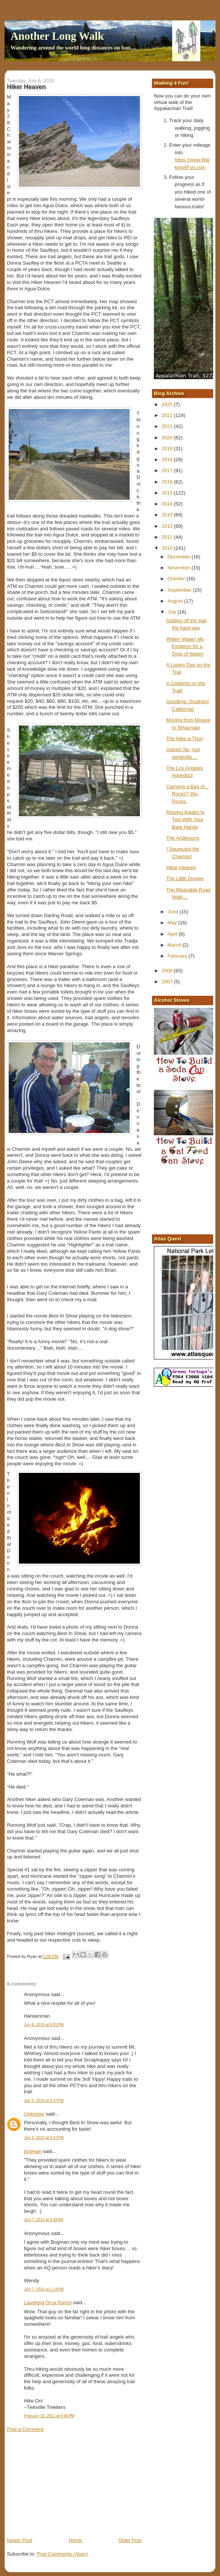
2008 (167, 970)
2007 (167, 981)
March (175, 945)
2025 (167, 404)
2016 (167, 482)
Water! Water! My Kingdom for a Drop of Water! (185, 646)
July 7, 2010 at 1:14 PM (44, 2289)
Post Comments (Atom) (62, 2554)
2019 (167, 448)
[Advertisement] (63, 2484)
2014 (167, 504)
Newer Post (19, 2540)
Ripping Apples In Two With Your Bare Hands (185, 819)
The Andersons (182, 838)
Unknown (34, 2114)
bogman (33, 2151)
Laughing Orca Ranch (47, 2302)
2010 (167, 548)
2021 (167, 426)
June (173, 911)
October (176, 578)
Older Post (129, 2540)
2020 (167, 437)
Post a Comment (25, 2429)
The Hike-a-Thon (184, 738)
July (172, 612)
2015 (167, 493)
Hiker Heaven (181, 867)
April (173, 934)
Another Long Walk (57, 36)
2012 (167, 526)
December (179, 557)
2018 (167, 459)
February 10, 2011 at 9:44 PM (49, 2416)
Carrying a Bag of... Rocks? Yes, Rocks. (187, 794)
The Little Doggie (184, 878)
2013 (167, 515)
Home (75, 2540)
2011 (167, 537)
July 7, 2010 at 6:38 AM (43, 2220)
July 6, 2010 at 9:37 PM (44, 2101)
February (178, 956)
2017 (167, 470)
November (179, 567)
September (180, 590)
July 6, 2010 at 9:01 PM (44, 2025)
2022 (167, 415)
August (175, 601)
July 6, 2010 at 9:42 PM (44, 2138)
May (172, 922)
